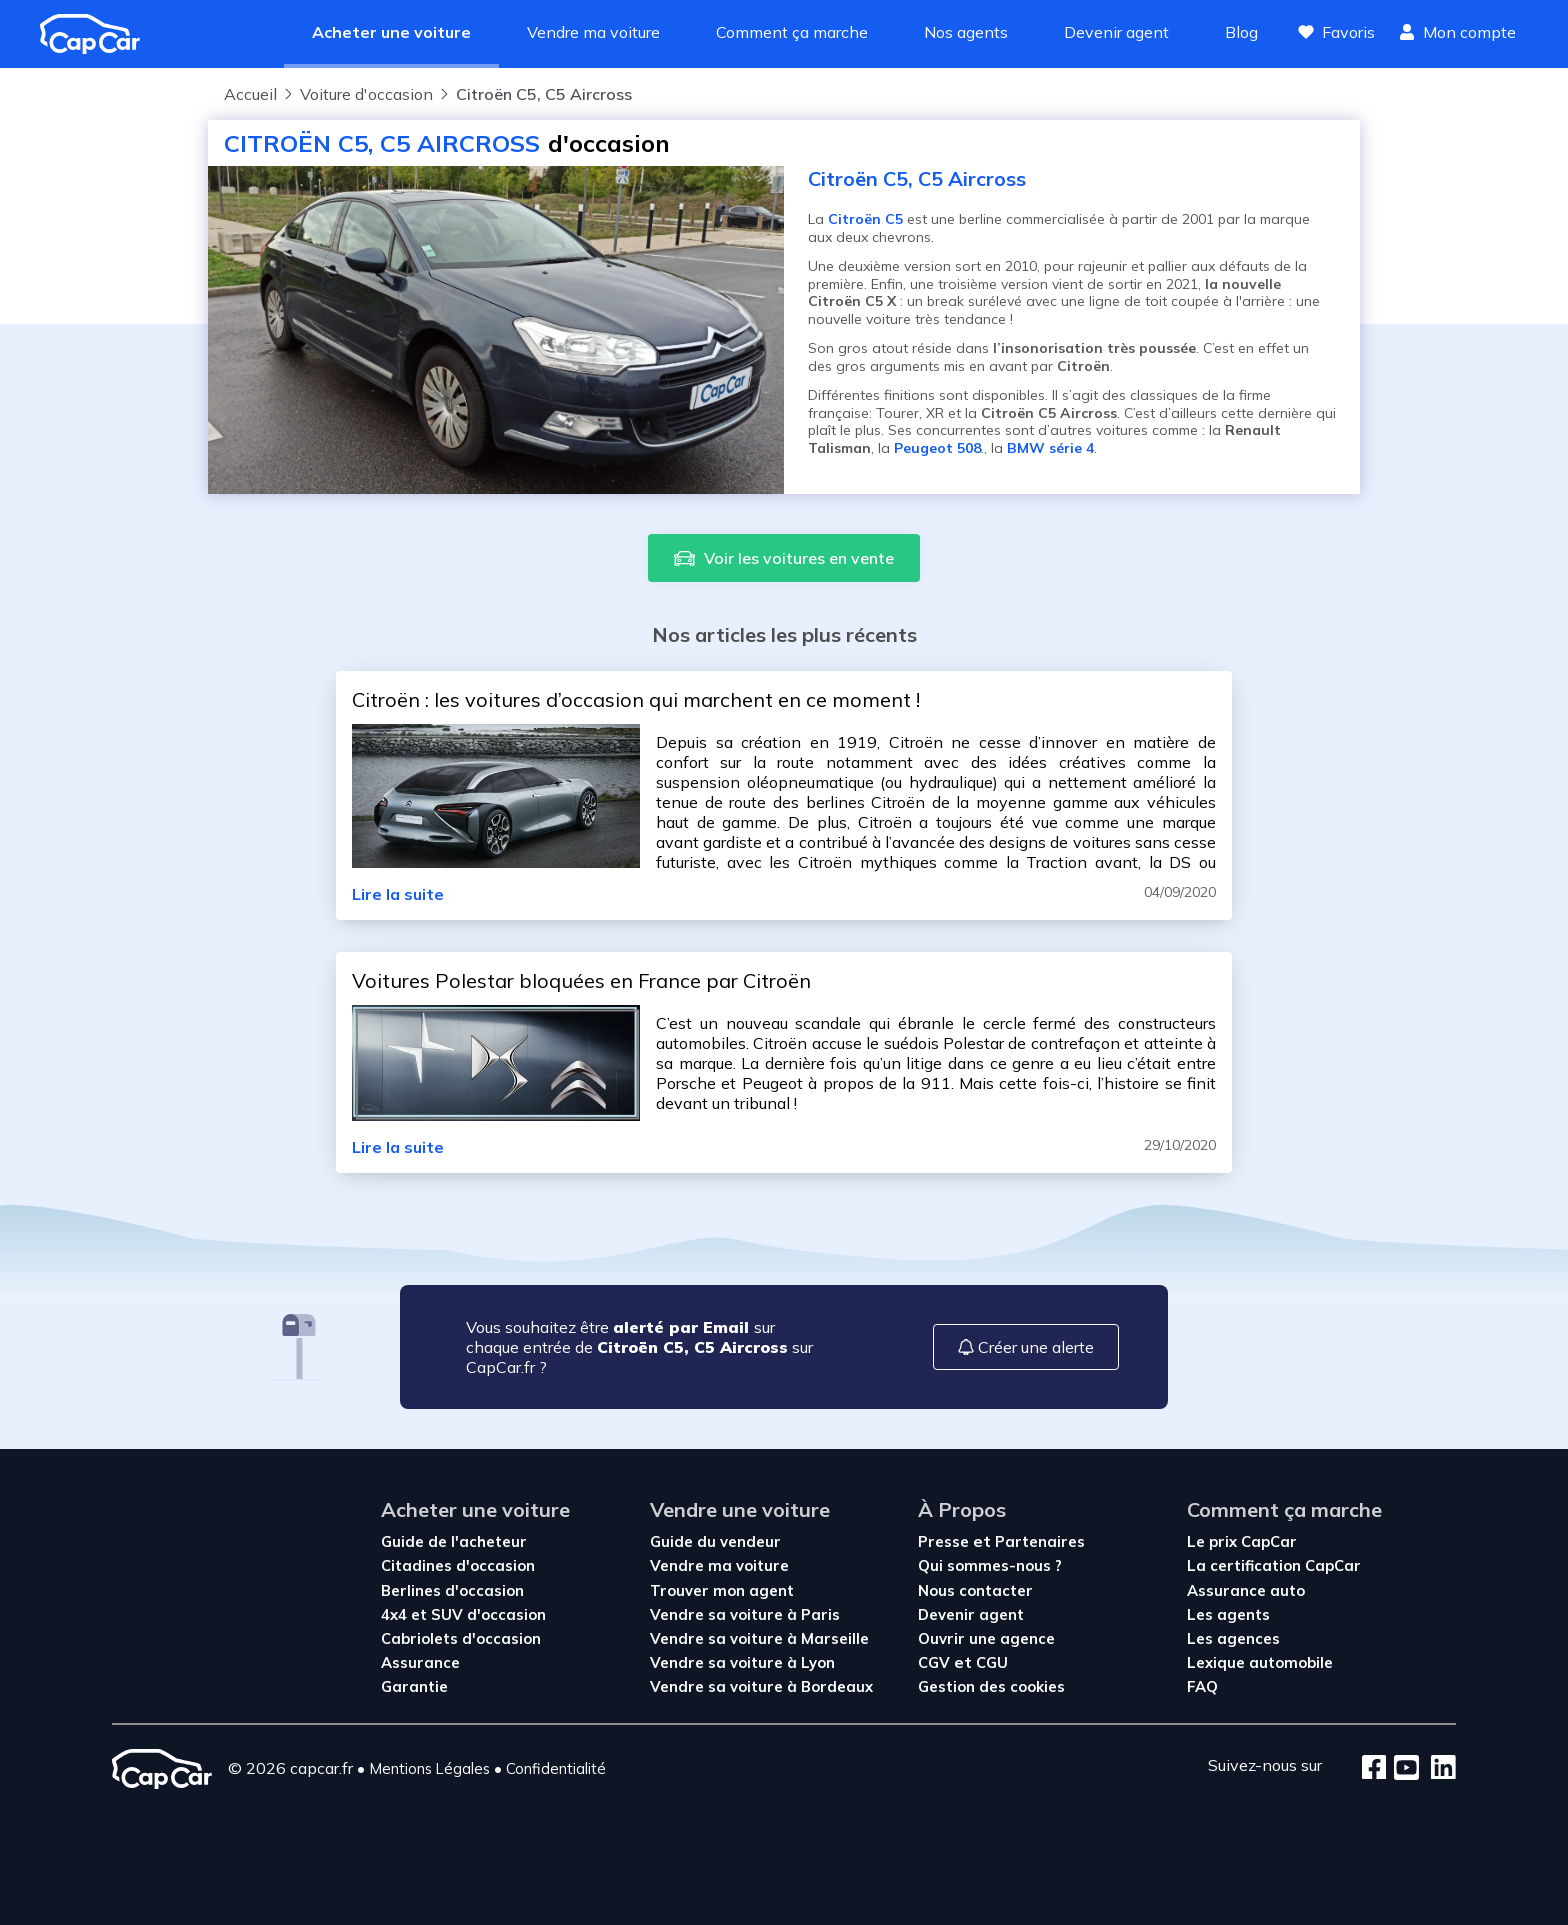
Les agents (1228, 1614)
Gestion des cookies (991, 1686)
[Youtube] (1402, 1769)
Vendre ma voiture (593, 32)
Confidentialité (556, 1768)
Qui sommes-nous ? (990, 1565)
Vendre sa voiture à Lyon (742, 1662)
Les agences (1233, 1638)
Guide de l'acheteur (454, 1541)
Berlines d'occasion (452, 1590)
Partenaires (1040, 1541)
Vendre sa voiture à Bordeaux (761, 1686)
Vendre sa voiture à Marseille (759, 1638)
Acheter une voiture (391, 32)
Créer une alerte (1026, 1347)
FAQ (1202, 1686)
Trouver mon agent (722, 1590)
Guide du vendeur (715, 1541)
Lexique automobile (1260, 1662)
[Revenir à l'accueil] (98, 34)
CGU (992, 1662)
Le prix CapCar (1242, 1541)
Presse (945, 1541)
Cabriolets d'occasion (461, 1638)
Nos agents (966, 32)
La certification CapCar (1274, 1565)
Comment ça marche (792, 32)
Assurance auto (1246, 1590)
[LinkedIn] (1437, 1769)
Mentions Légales (429, 1768)
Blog (1241, 32)
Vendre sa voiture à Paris (745, 1614)
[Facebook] (1374, 1769)
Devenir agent (1116, 32)
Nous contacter (975, 1590)
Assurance (420, 1662)
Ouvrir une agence (986, 1638)
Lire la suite (398, 894)
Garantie (414, 1686)
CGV (936, 1662)
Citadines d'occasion (458, 1565)
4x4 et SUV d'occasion (463, 1614)
